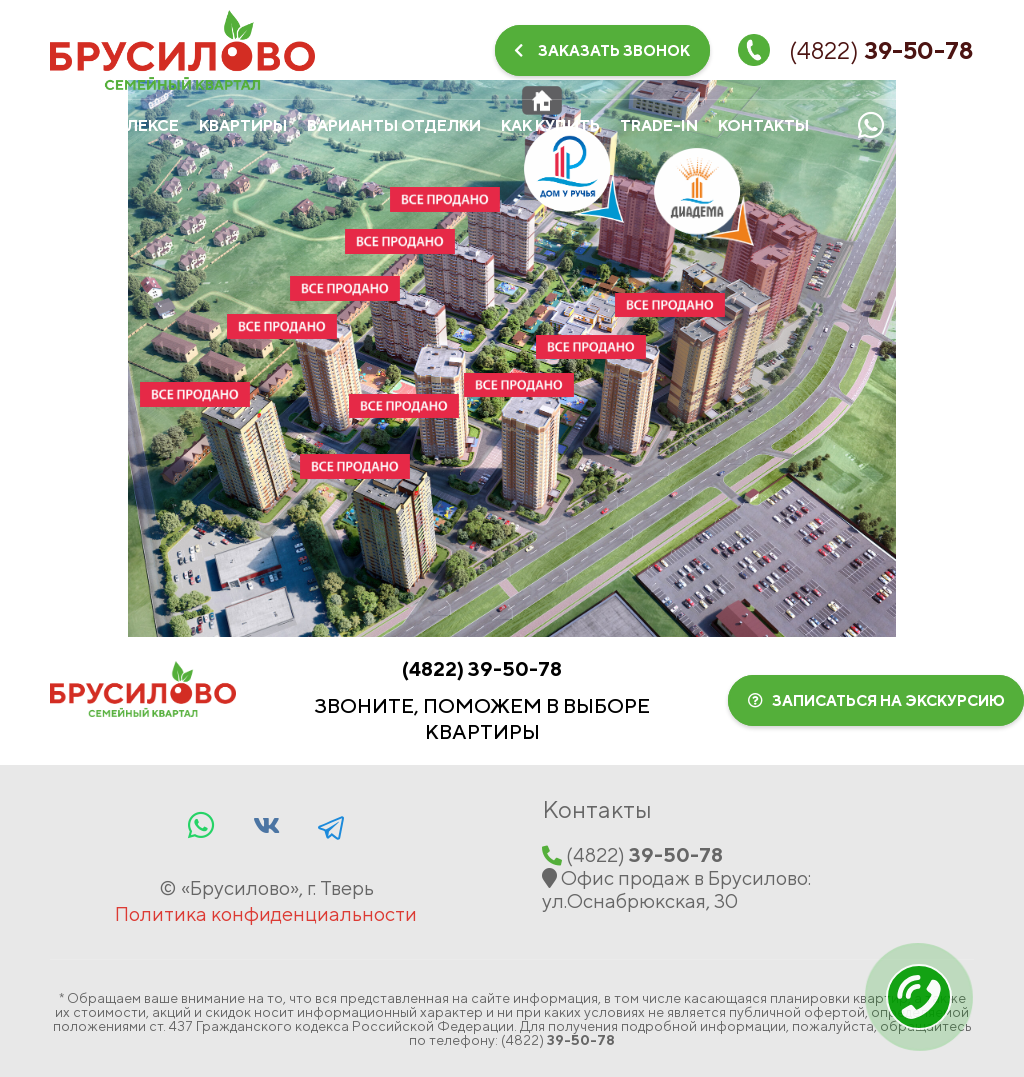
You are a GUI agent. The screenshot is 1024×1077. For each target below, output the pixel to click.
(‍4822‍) (482, 669)
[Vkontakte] (924, 125)
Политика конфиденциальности (266, 913)
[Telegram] (977, 125)
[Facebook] (331, 825)
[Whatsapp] (871, 125)
